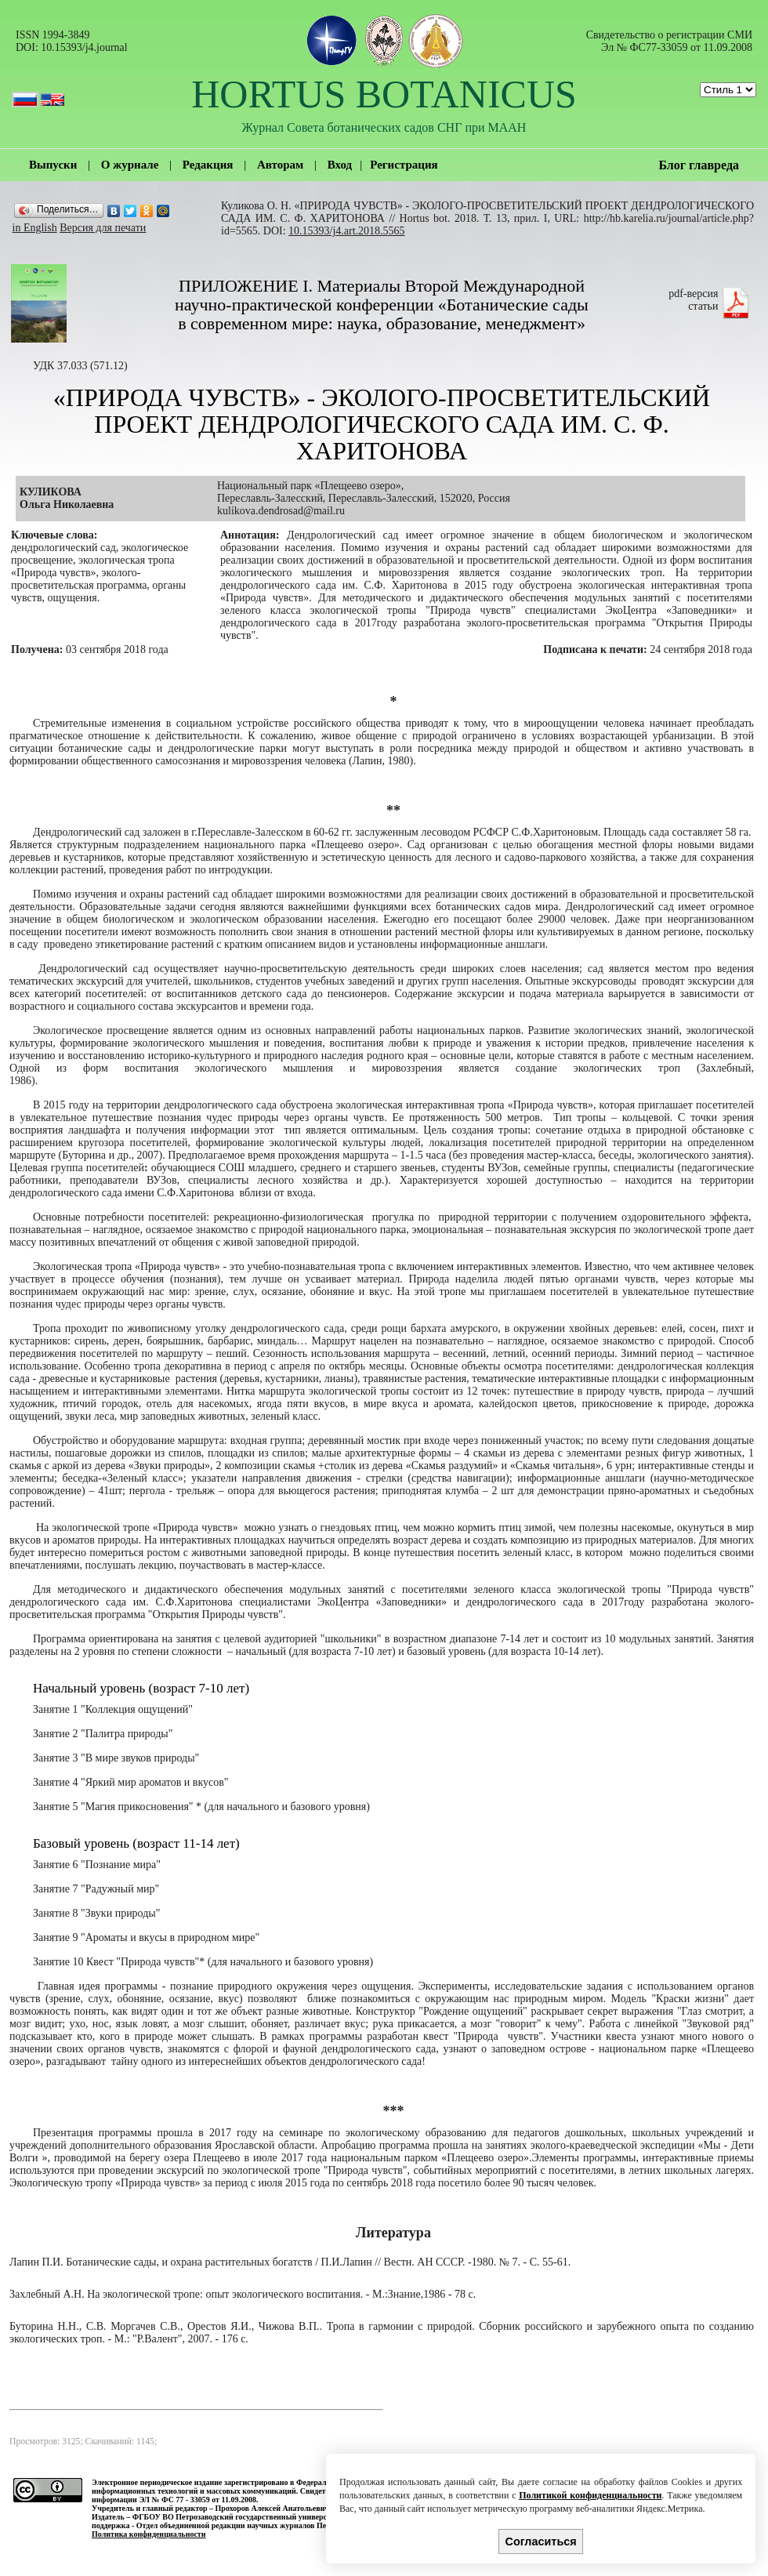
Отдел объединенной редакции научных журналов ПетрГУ (240, 2525)
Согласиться (541, 2541)
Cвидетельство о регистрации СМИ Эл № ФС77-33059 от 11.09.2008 (669, 41)
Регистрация (404, 164)
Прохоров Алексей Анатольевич (272, 2508)
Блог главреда (698, 165)
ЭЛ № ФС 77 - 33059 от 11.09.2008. (198, 2499)
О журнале (129, 164)
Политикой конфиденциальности (590, 2495)
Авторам (280, 164)
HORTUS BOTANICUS (384, 94)
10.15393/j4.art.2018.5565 (346, 231)
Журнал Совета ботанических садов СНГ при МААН (384, 127)
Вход (340, 164)
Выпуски (53, 164)
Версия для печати (103, 228)
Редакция (208, 164)
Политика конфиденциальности (149, 2534)
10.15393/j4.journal (84, 47)
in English (35, 228)
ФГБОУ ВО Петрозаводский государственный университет (237, 2517)
